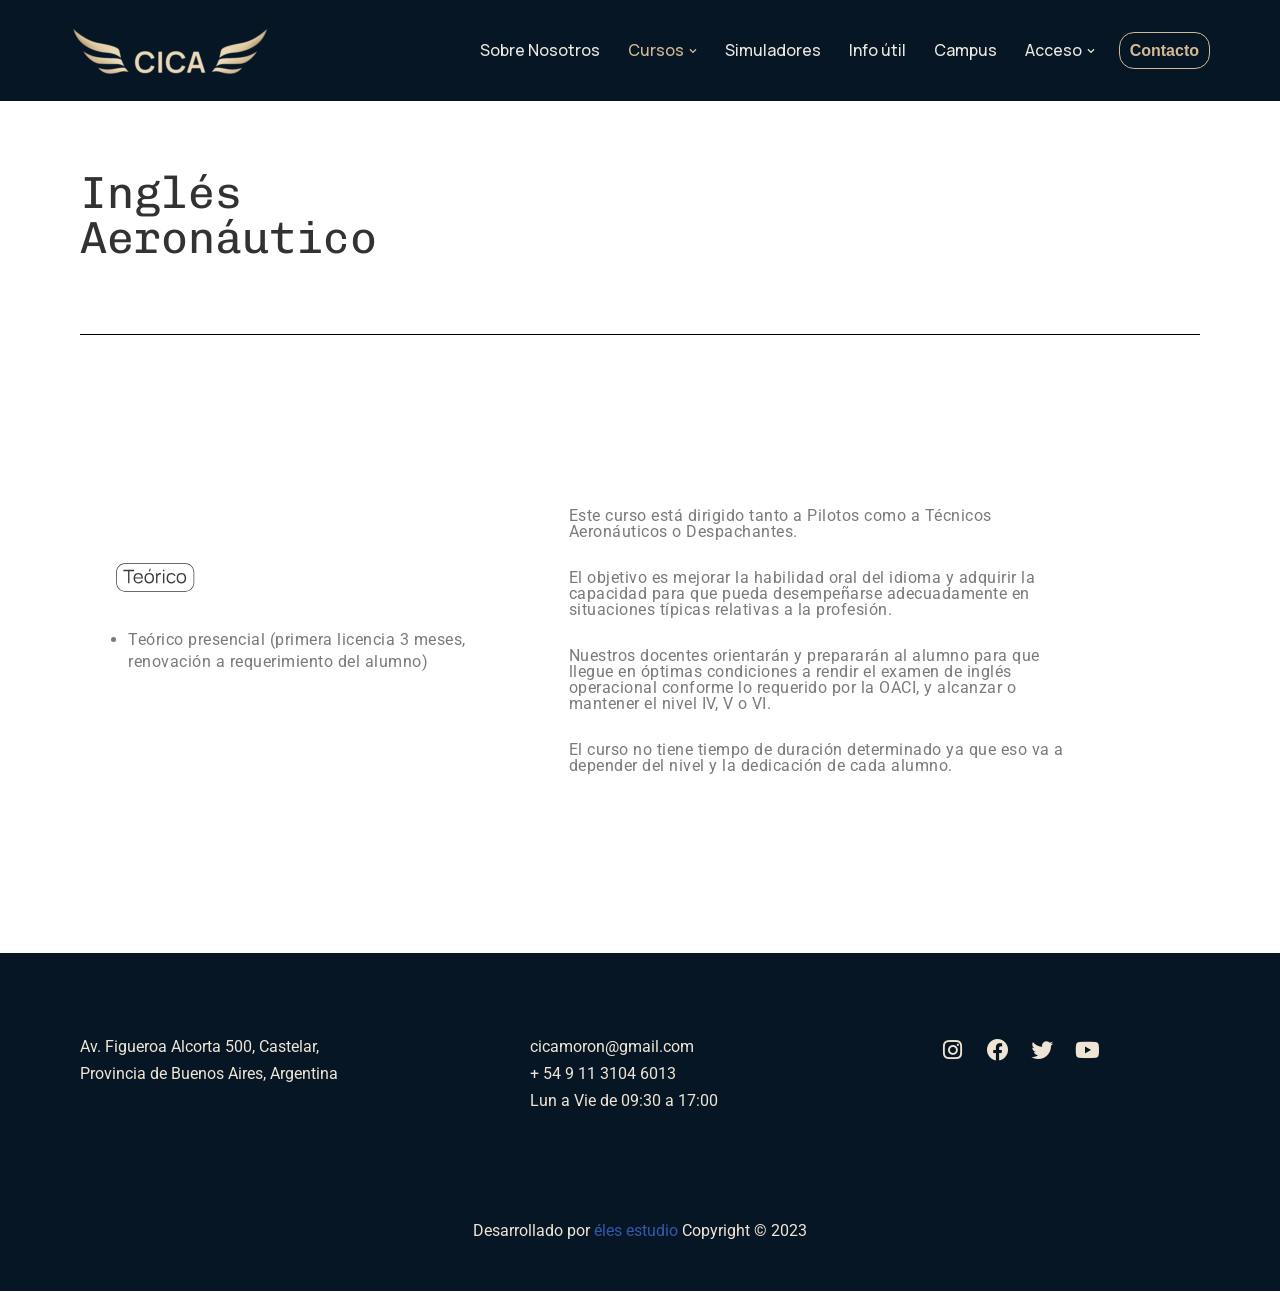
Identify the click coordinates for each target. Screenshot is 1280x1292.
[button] (693, 51)
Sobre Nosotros (540, 50)
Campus (965, 50)
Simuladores (773, 50)
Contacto (1164, 50)
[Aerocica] (170, 51)
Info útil (877, 50)
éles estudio (638, 1231)
